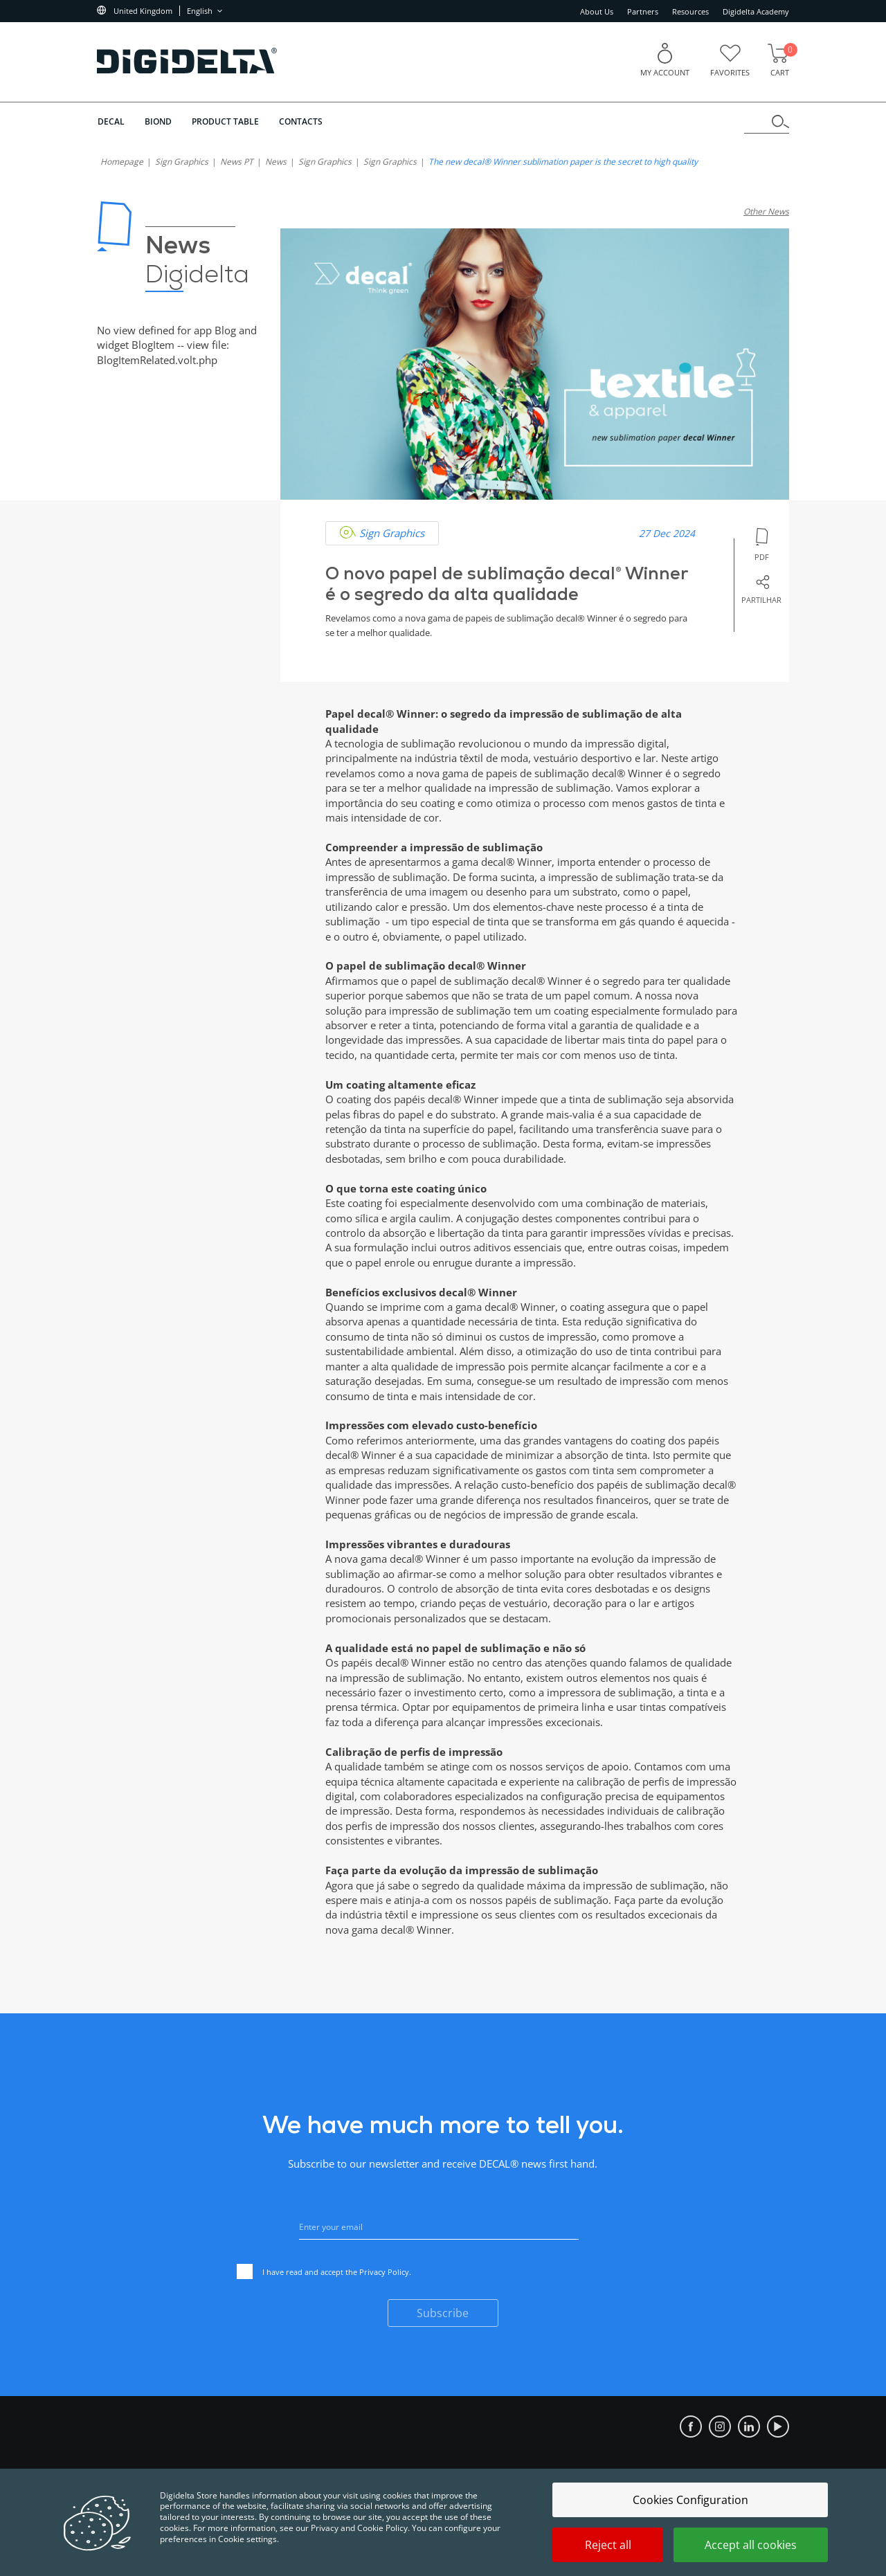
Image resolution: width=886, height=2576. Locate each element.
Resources (690, 11)
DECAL (110, 121)
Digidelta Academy (756, 11)
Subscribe (443, 2313)
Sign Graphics (181, 161)
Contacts (302, 121)
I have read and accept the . (324, 2273)
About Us (596, 11)
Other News (766, 211)
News (276, 161)
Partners (642, 11)
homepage (121, 161)
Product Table (226, 121)
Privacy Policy (384, 2272)
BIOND (158, 121)
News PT (236, 161)
